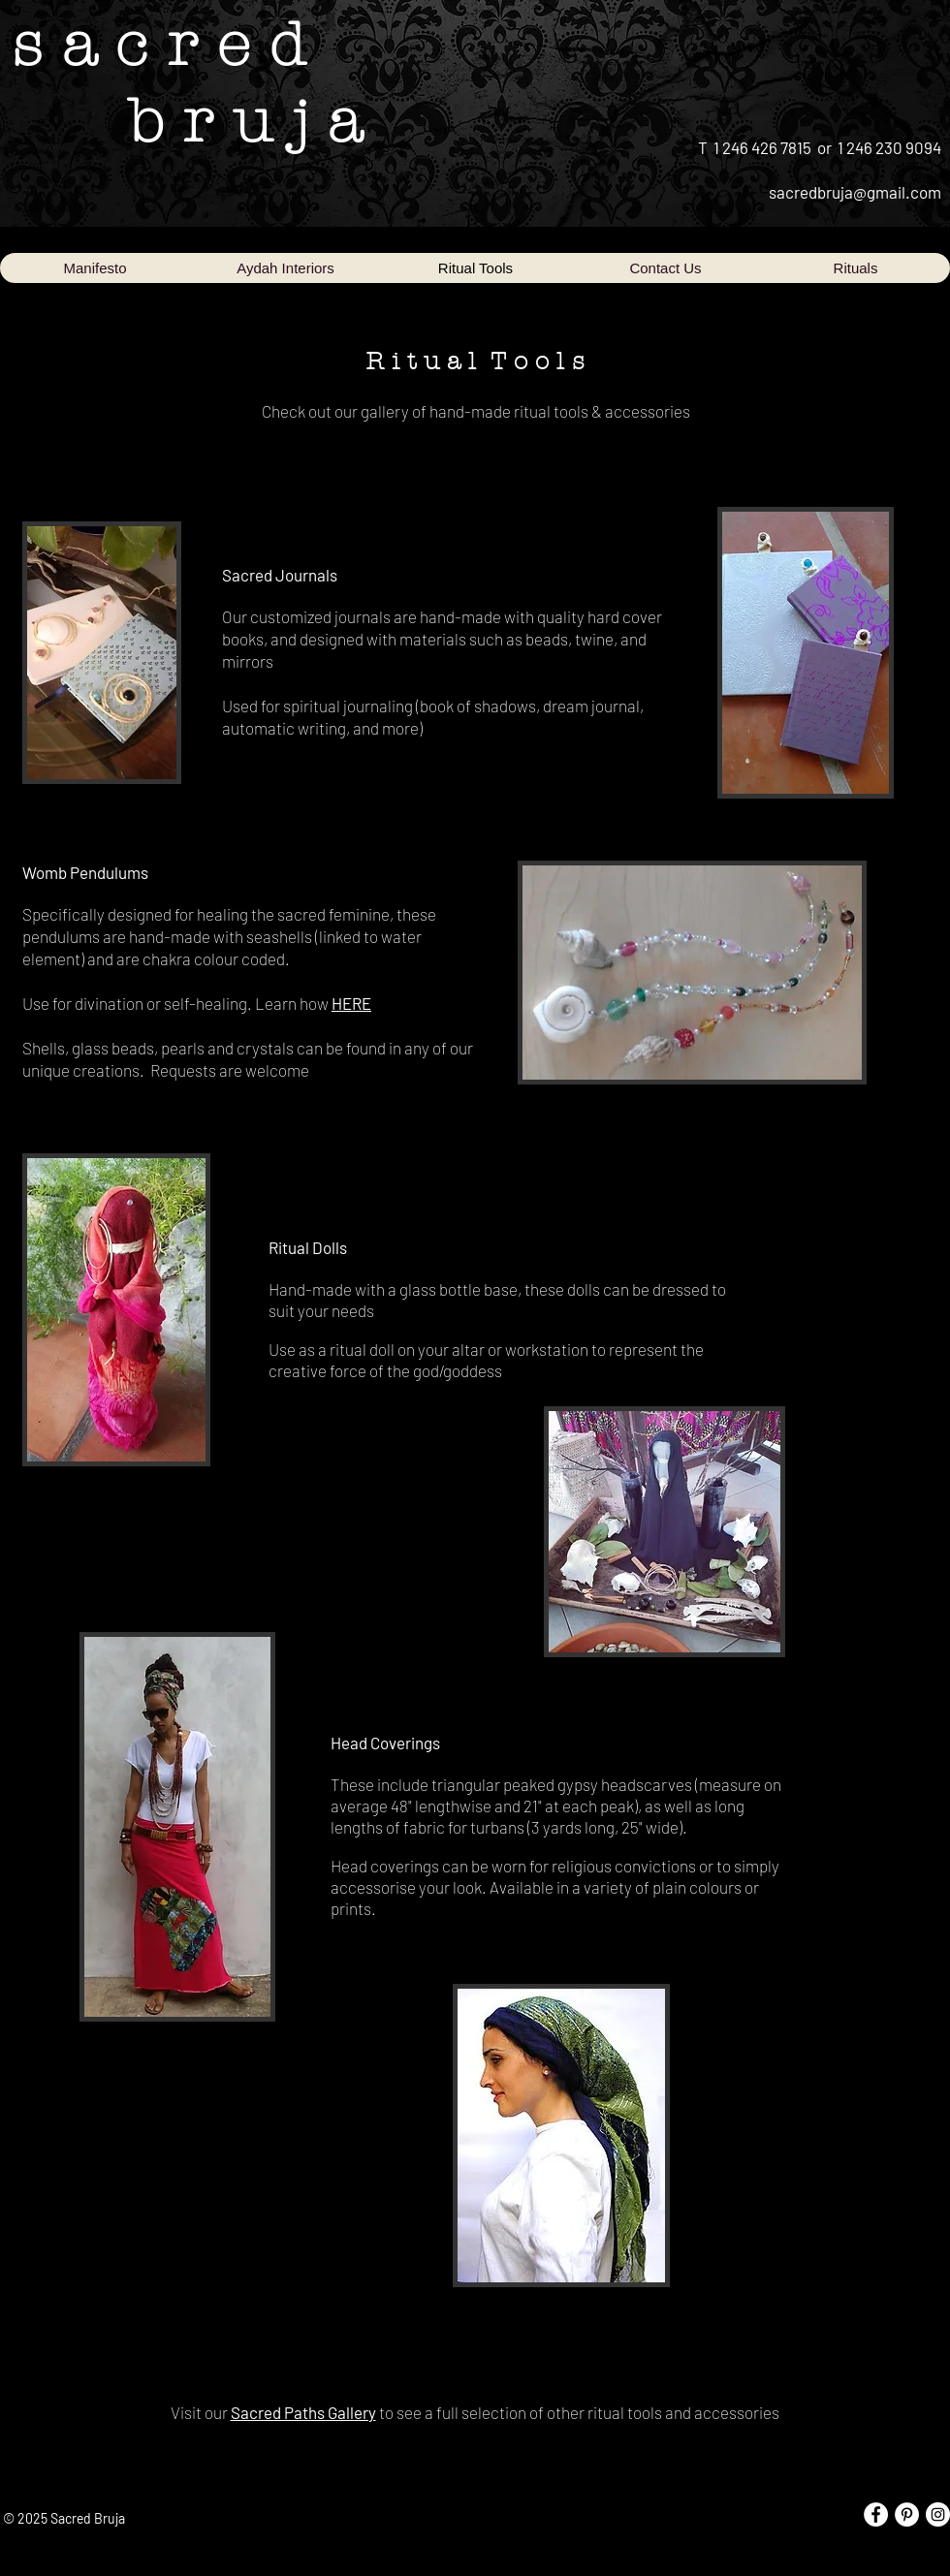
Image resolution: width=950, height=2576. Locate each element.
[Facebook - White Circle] (876, 2514)
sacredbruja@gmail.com (855, 192)
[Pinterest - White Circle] (907, 2514)
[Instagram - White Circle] (938, 2514)
